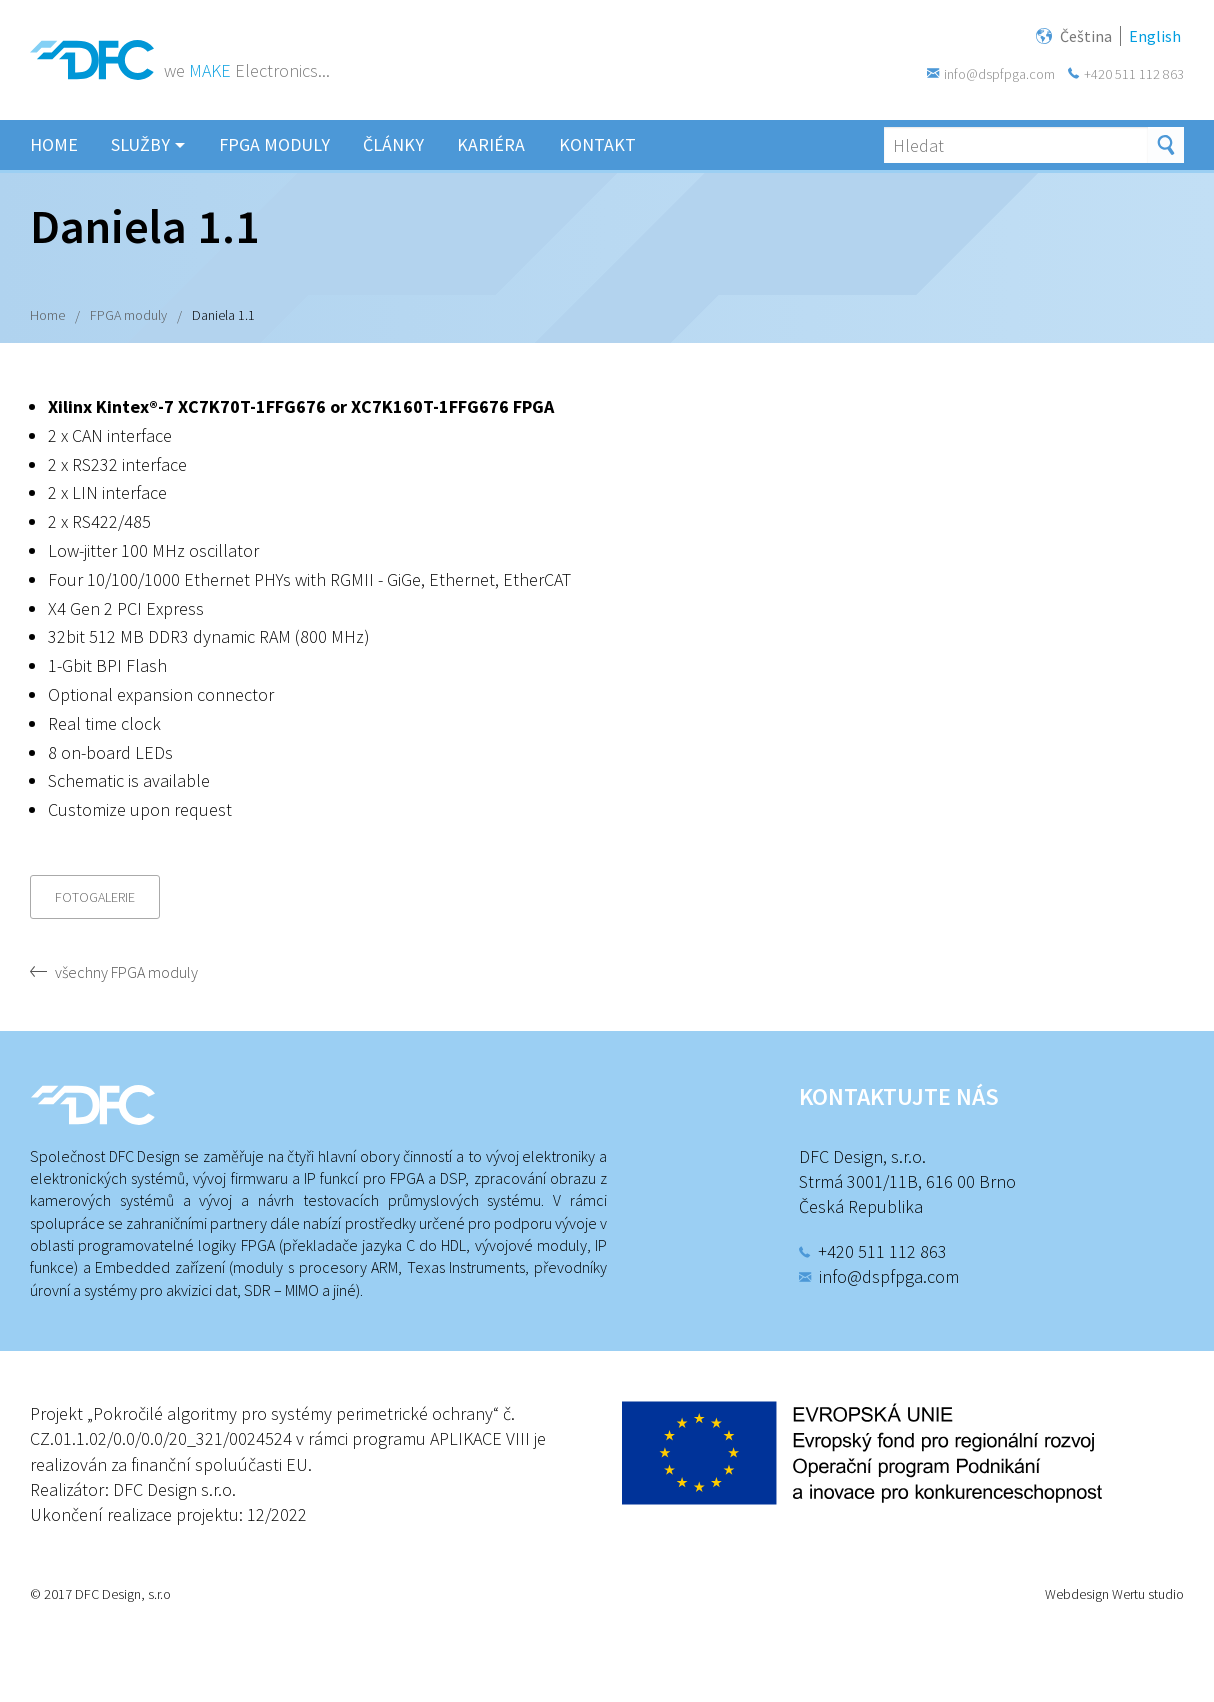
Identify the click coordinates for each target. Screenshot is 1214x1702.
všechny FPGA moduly (126, 972)
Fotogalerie (95, 897)
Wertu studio (1148, 1594)
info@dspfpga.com (999, 74)
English (1158, 34)
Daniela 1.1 (223, 315)
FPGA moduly (128, 315)
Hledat (1166, 145)
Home (47, 315)
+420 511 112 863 (1134, 74)
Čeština (1089, 34)
